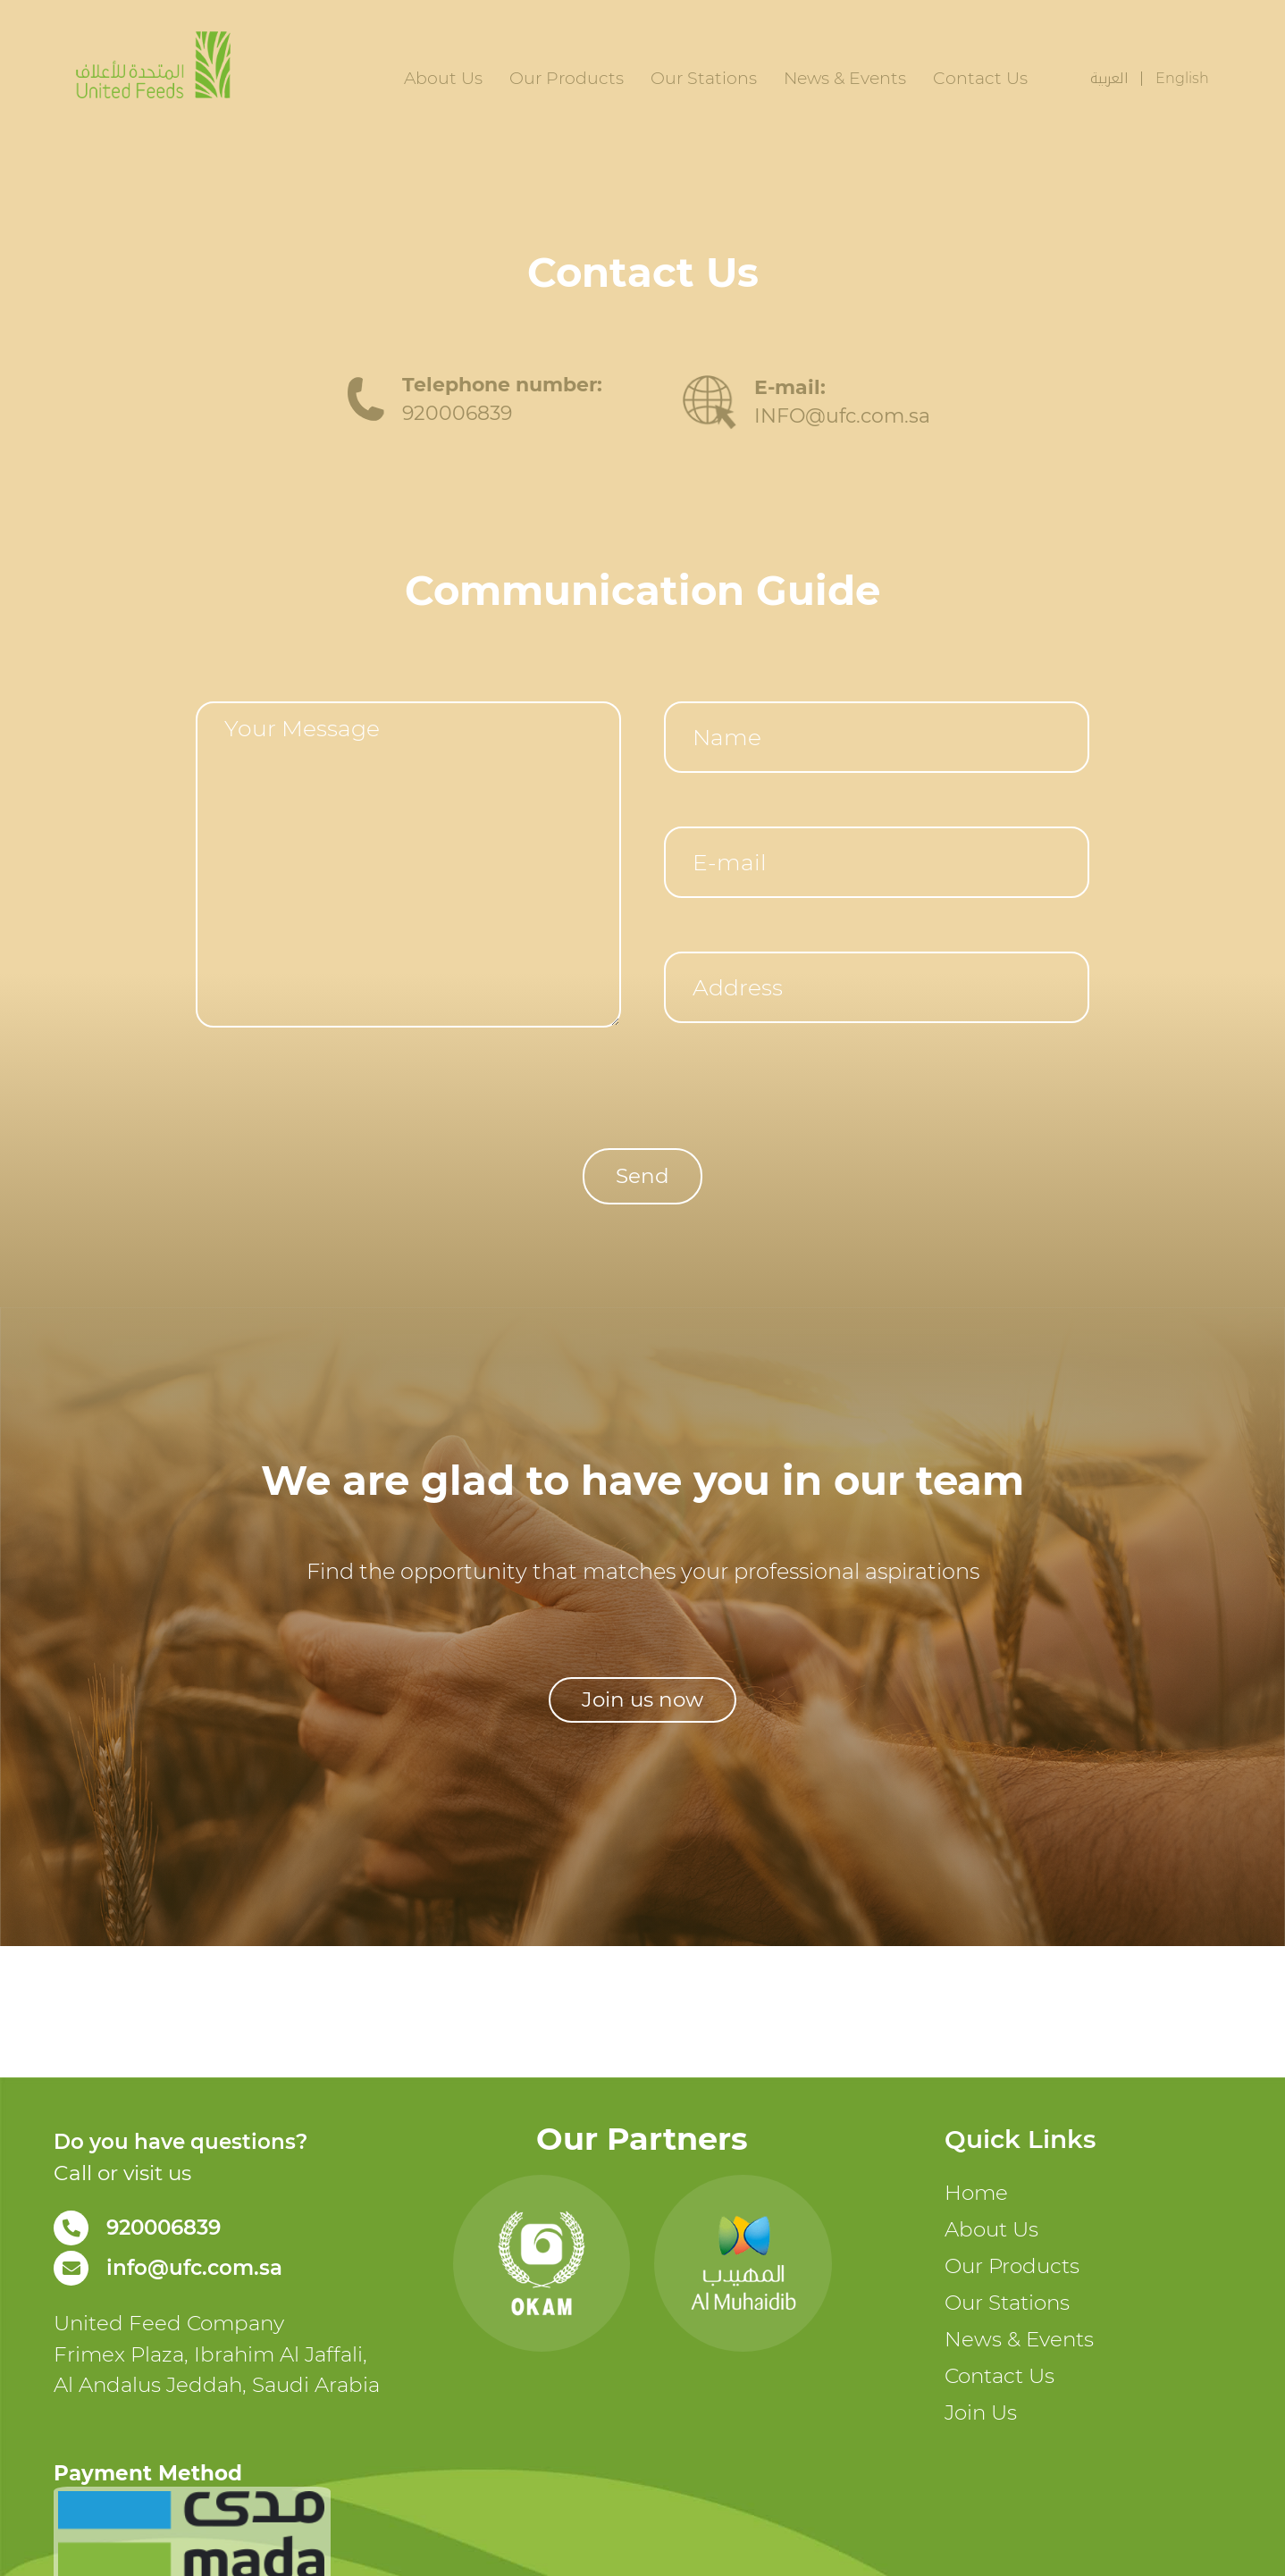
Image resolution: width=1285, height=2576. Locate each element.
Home (976, 2192)
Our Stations (704, 78)
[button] (642, 1700)
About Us (443, 78)
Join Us (981, 2412)
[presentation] (331, 1077)
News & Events (845, 78)
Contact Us (980, 78)
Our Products (566, 78)
